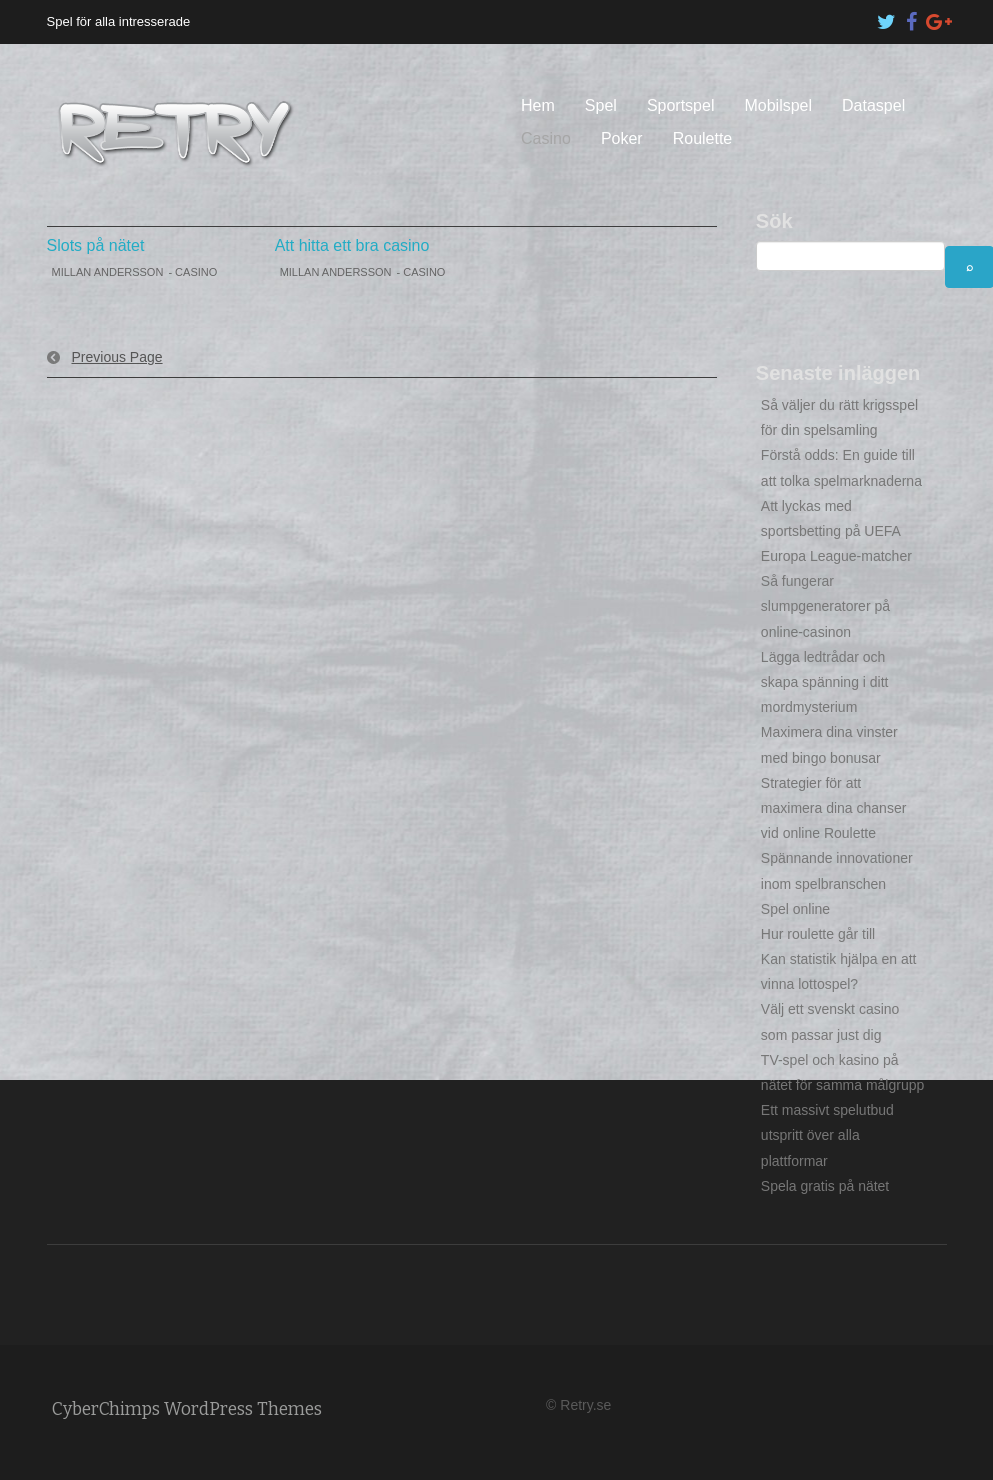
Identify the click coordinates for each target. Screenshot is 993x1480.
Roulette (703, 138)
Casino (546, 138)
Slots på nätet (96, 245)
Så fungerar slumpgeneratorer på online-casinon (825, 606)
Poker (622, 138)
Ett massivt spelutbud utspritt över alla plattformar (827, 1135)
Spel (601, 105)
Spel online (795, 909)
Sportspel (681, 105)
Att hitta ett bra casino (352, 245)
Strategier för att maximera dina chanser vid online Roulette (834, 808)
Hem (538, 105)
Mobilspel (778, 105)
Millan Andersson (108, 272)
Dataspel (873, 105)
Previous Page (117, 357)
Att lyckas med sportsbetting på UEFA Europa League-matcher (836, 531)
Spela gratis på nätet (825, 1186)
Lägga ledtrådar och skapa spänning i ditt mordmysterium (825, 682)
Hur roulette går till (818, 934)
